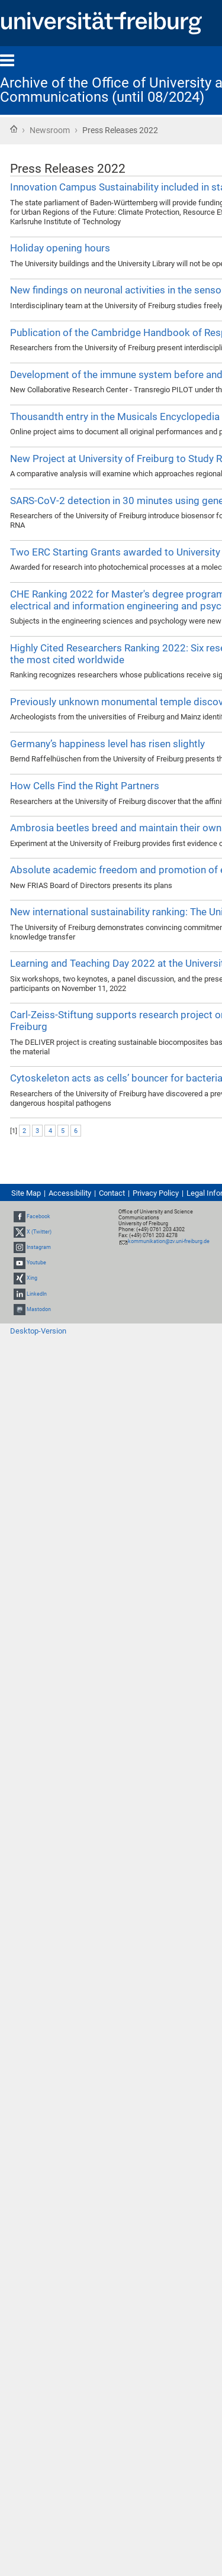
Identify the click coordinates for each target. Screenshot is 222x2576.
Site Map (26, 1193)
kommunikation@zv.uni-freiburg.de (169, 1241)
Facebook (38, 1216)
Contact (112, 1193)
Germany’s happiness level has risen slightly (107, 744)
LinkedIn (37, 1294)
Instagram (39, 1247)
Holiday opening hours (60, 248)
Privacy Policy (156, 1193)
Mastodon (39, 1309)
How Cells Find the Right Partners (84, 786)
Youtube (36, 1263)
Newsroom (50, 130)
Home (13, 129)
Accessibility (70, 1193)
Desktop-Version (38, 1330)
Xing (32, 1278)
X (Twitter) (39, 1232)
